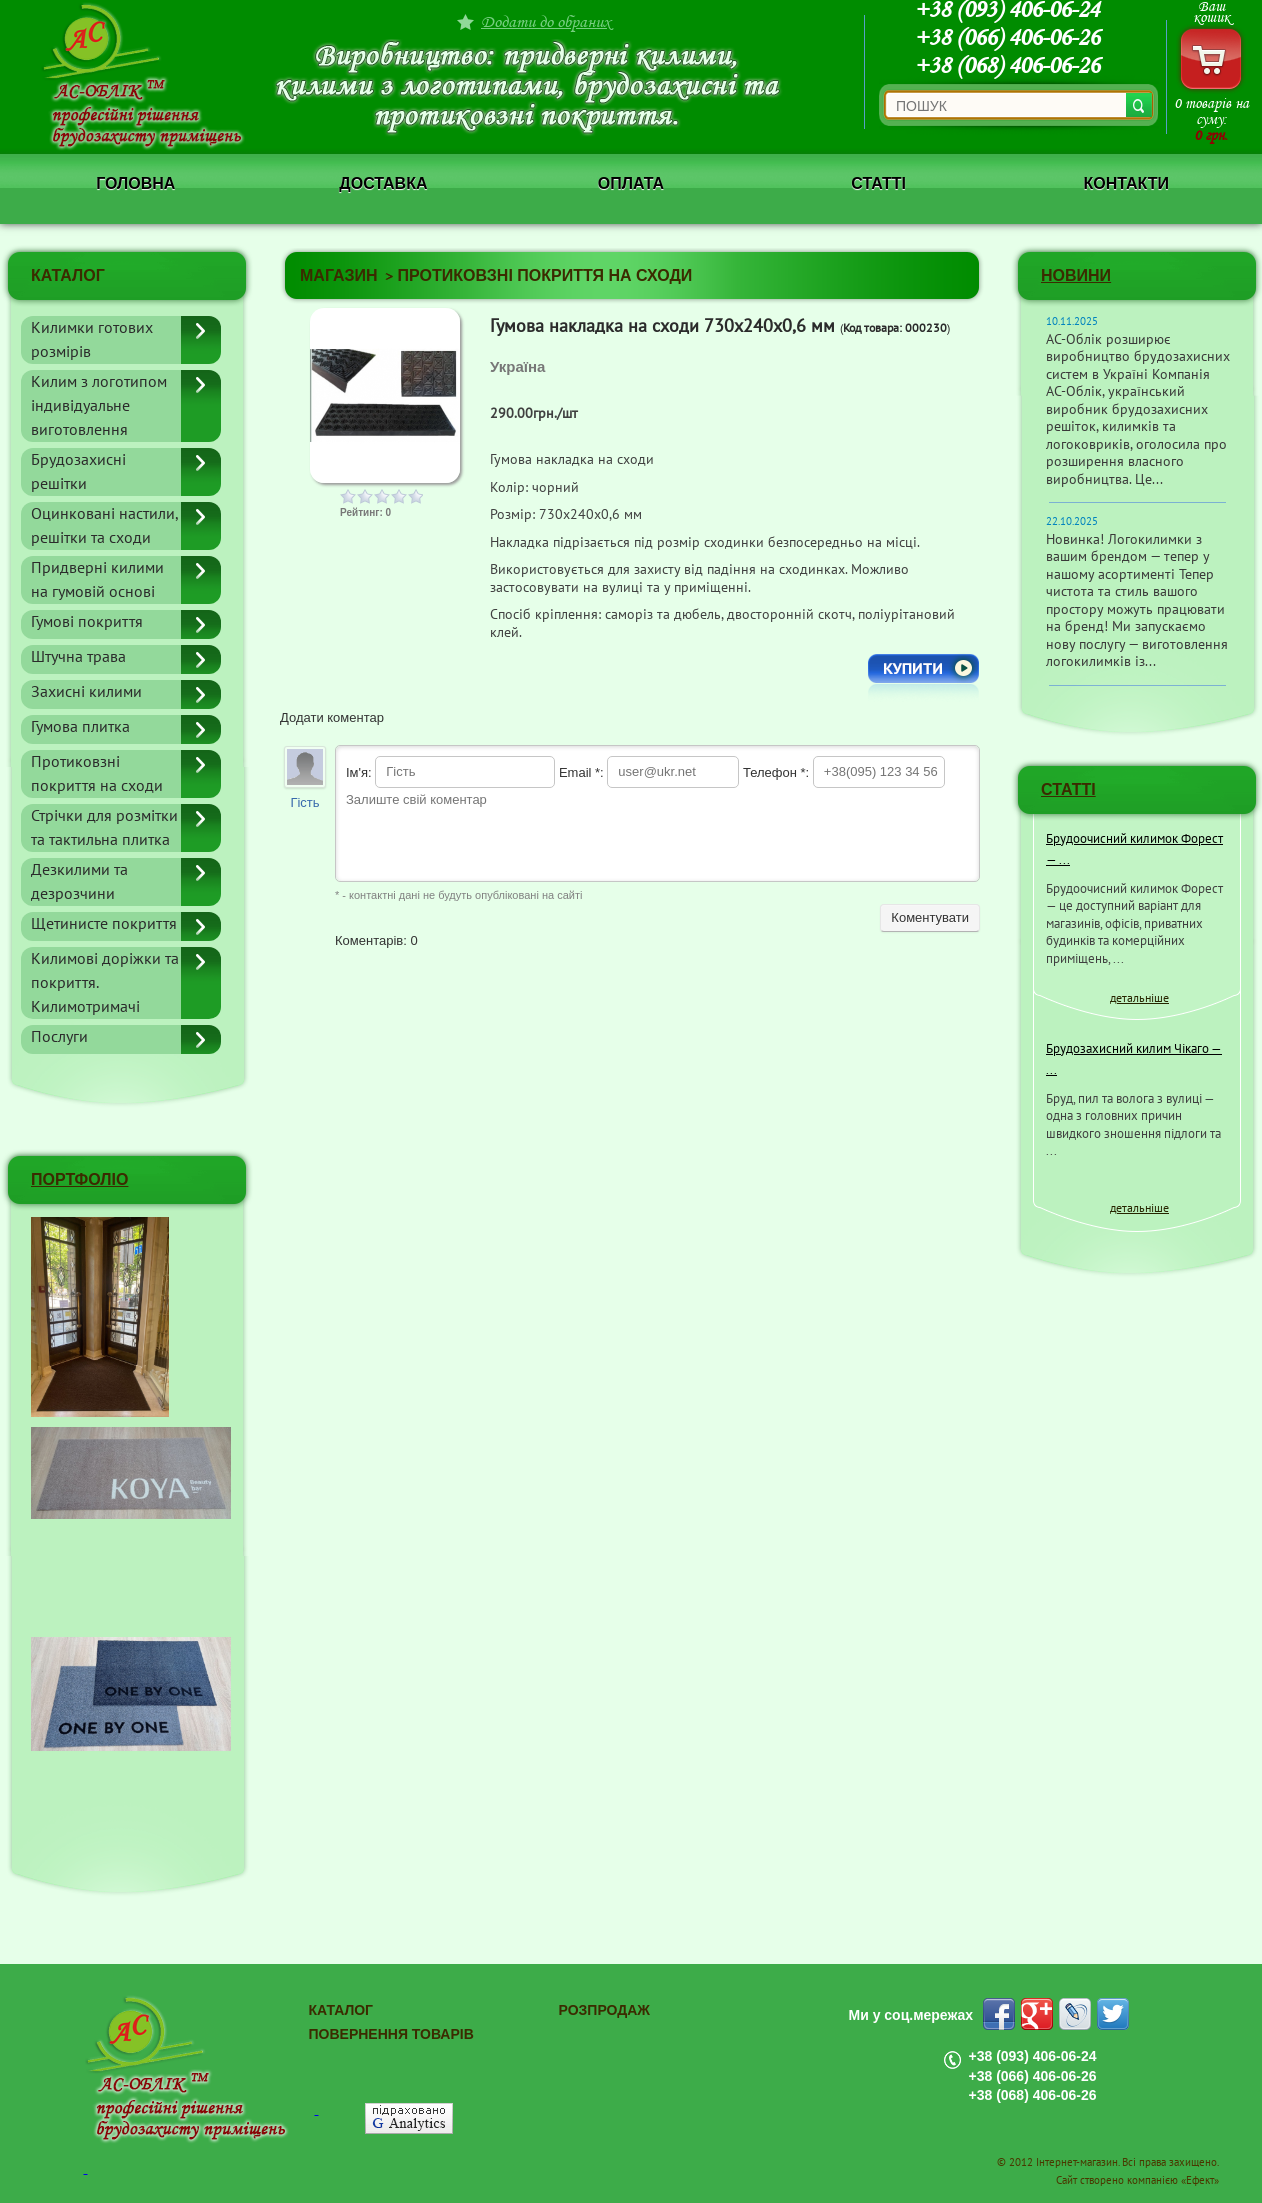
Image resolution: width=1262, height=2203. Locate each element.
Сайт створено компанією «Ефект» (1137, 2180)
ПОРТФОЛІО (79, 1179)
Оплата (631, 183)
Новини (1076, 275)
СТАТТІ (1068, 789)
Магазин (339, 275)
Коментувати (930, 917)
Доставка (383, 183)
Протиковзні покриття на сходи (545, 275)
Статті (878, 183)
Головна (135, 183)
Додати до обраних (546, 21)
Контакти (1126, 183)
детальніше (1139, 998)
